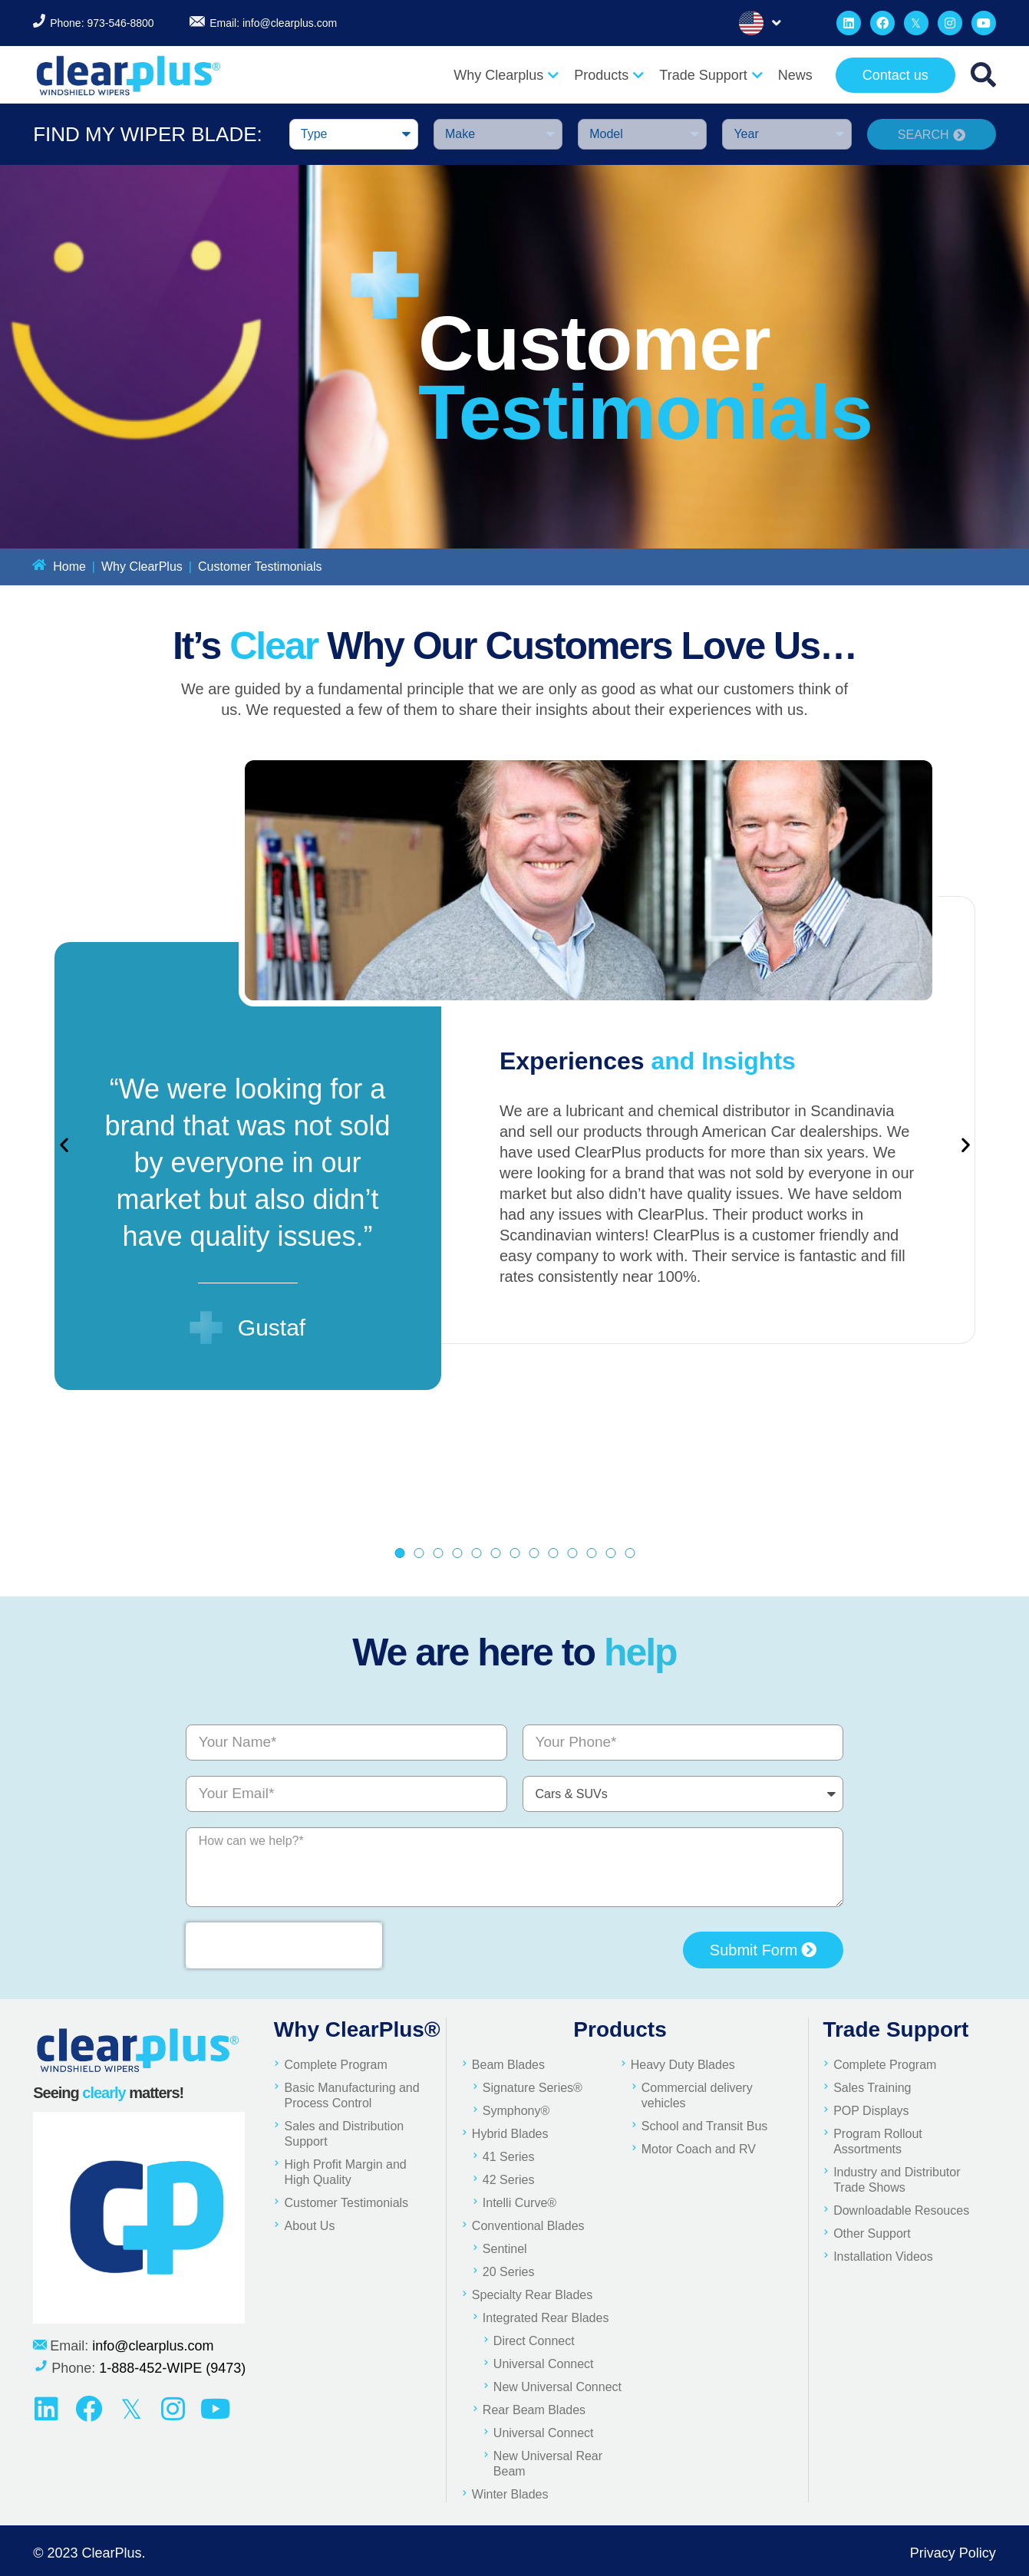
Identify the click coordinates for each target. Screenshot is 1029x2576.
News (795, 75)
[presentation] (284, 1945)
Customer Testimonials (260, 566)
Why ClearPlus (142, 566)
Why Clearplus (506, 75)
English (751, 23)
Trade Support (710, 75)
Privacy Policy (953, 2553)
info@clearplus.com (289, 23)
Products (609, 75)
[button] (64, 1145)
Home (69, 566)
